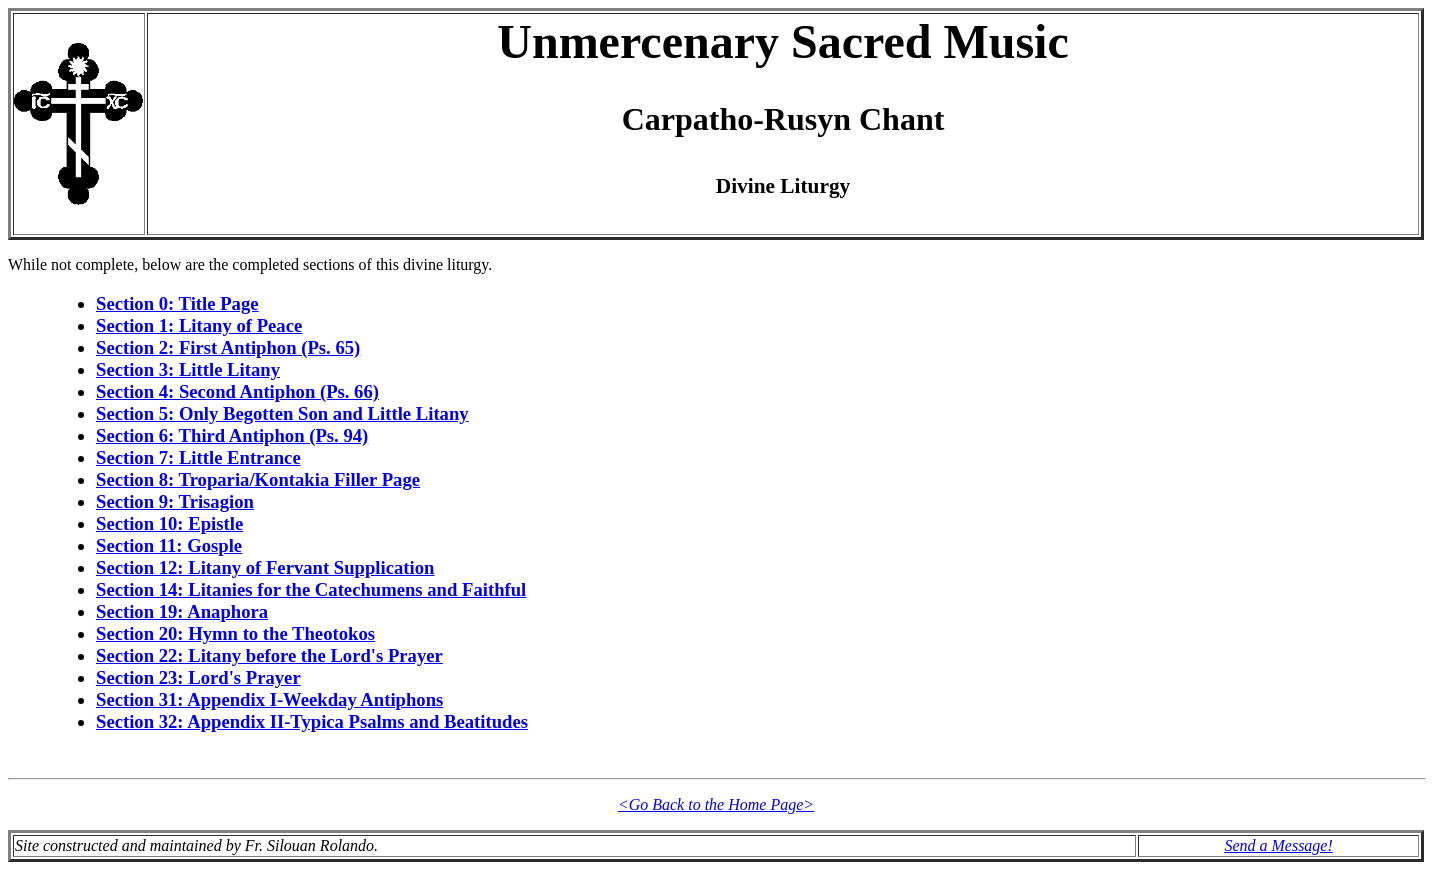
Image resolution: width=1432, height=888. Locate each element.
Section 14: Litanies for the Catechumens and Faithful (311, 589)
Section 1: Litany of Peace (199, 325)
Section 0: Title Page (177, 303)
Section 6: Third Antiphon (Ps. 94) (232, 435)
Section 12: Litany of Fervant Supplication (265, 567)
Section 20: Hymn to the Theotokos (235, 633)
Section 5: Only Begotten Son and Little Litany (282, 413)
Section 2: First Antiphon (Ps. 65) (228, 347)
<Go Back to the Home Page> (716, 804)
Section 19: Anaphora (182, 611)
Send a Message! (1278, 845)
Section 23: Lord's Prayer (198, 677)
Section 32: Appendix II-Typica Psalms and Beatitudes (312, 721)
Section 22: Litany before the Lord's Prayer (269, 655)
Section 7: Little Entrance (198, 457)
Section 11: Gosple (169, 545)
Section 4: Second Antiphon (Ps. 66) (237, 391)
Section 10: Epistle (169, 523)
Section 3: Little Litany (188, 369)
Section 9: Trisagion (175, 501)
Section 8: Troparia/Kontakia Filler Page (258, 479)
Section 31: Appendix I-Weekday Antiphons (269, 699)
